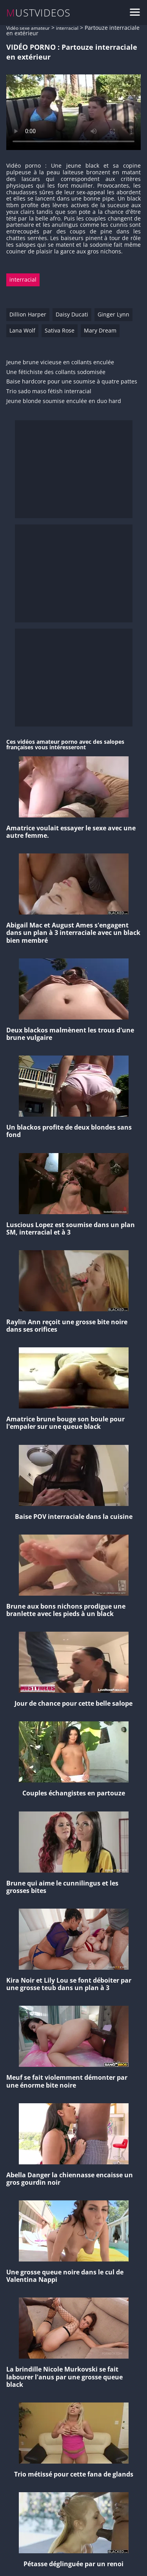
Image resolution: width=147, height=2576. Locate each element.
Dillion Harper (27, 314)
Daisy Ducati (72, 314)
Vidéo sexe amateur (28, 28)
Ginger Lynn (113, 314)
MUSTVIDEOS (38, 13)
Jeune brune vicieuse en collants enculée (60, 362)
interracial (67, 28)
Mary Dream (100, 330)
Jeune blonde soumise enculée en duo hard (63, 401)
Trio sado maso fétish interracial (48, 391)
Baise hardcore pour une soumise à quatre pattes (71, 381)
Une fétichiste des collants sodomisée (55, 372)
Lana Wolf (22, 330)
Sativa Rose (59, 330)
